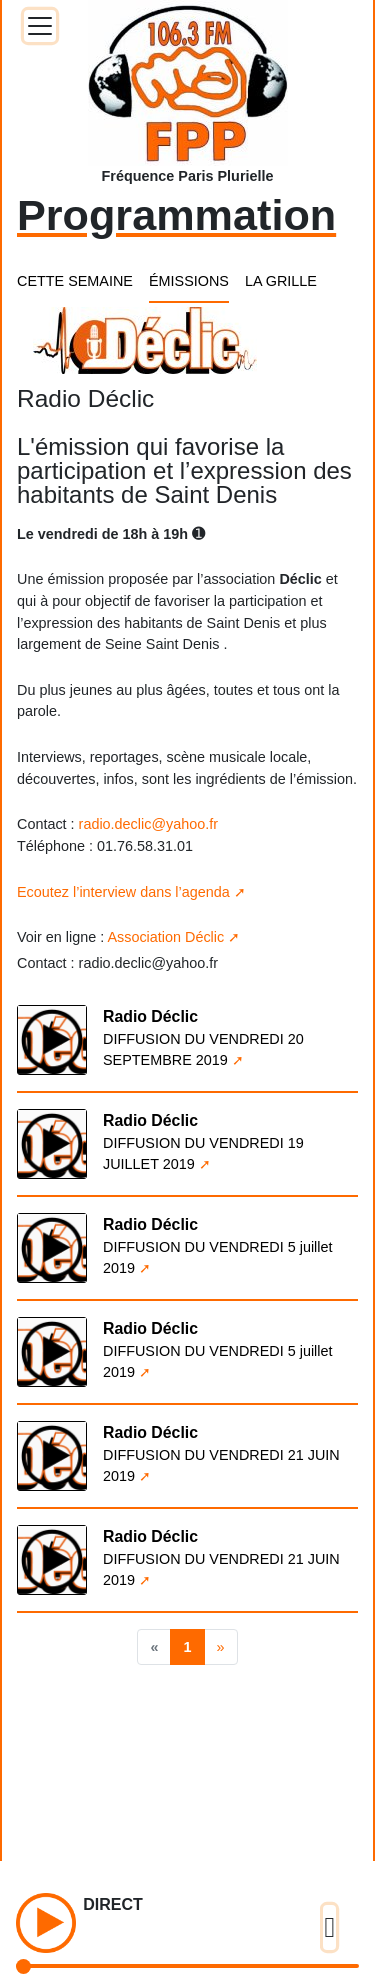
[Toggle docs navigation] (40, 26)
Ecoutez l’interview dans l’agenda (123, 892)
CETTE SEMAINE (75, 281)
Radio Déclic (150, 1016)
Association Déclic (165, 937)
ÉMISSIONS (189, 281)
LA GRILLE (281, 281)
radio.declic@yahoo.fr (148, 824)
